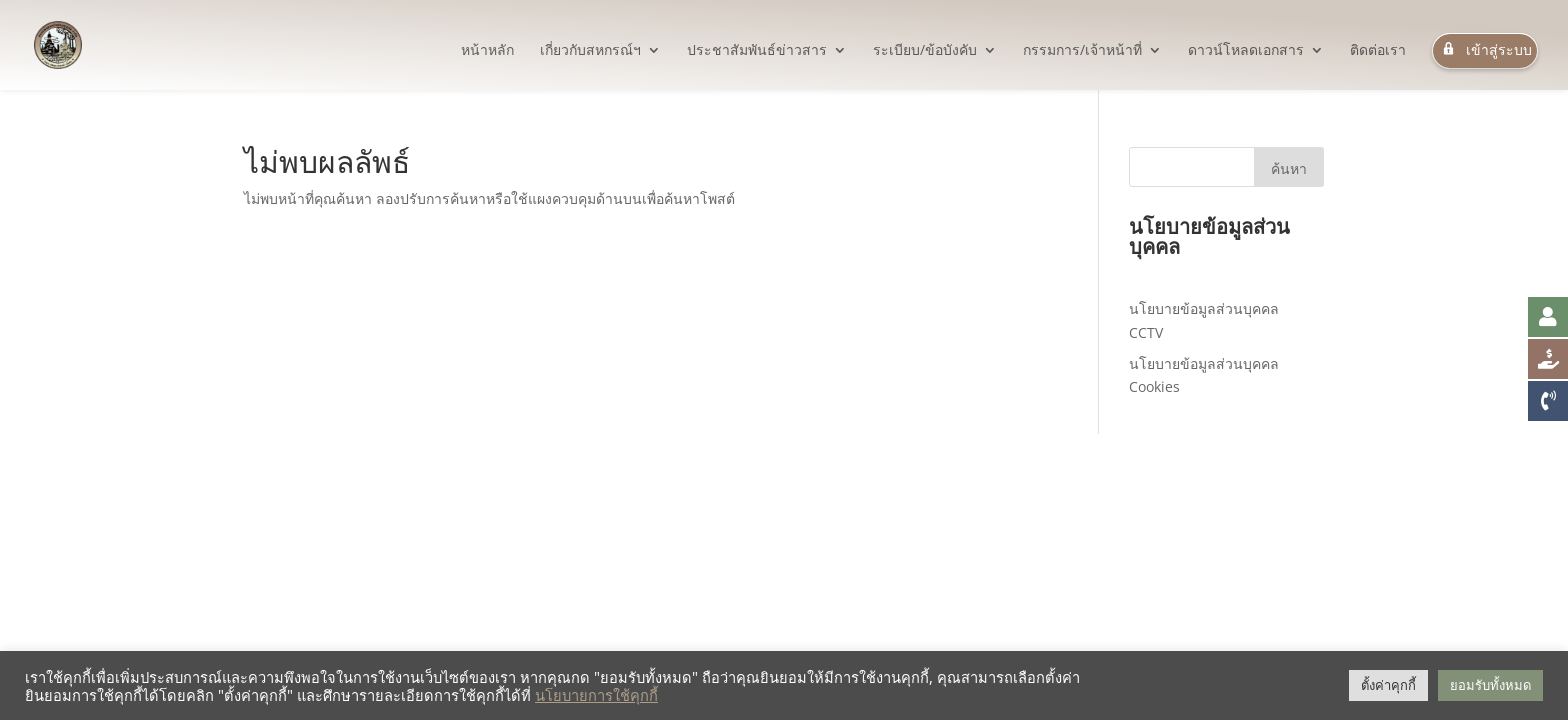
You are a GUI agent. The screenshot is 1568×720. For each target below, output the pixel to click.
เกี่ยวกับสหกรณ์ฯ (590, 51)
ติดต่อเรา (1378, 51)
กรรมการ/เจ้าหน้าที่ (1082, 51)
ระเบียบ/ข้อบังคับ (925, 51)
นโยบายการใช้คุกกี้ (596, 695)
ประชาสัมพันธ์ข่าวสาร (757, 51)
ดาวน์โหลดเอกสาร (1246, 51)
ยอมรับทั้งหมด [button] (1490, 685)
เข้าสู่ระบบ (1485, 50)
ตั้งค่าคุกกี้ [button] (1388, 685)
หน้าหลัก (487, 51)
